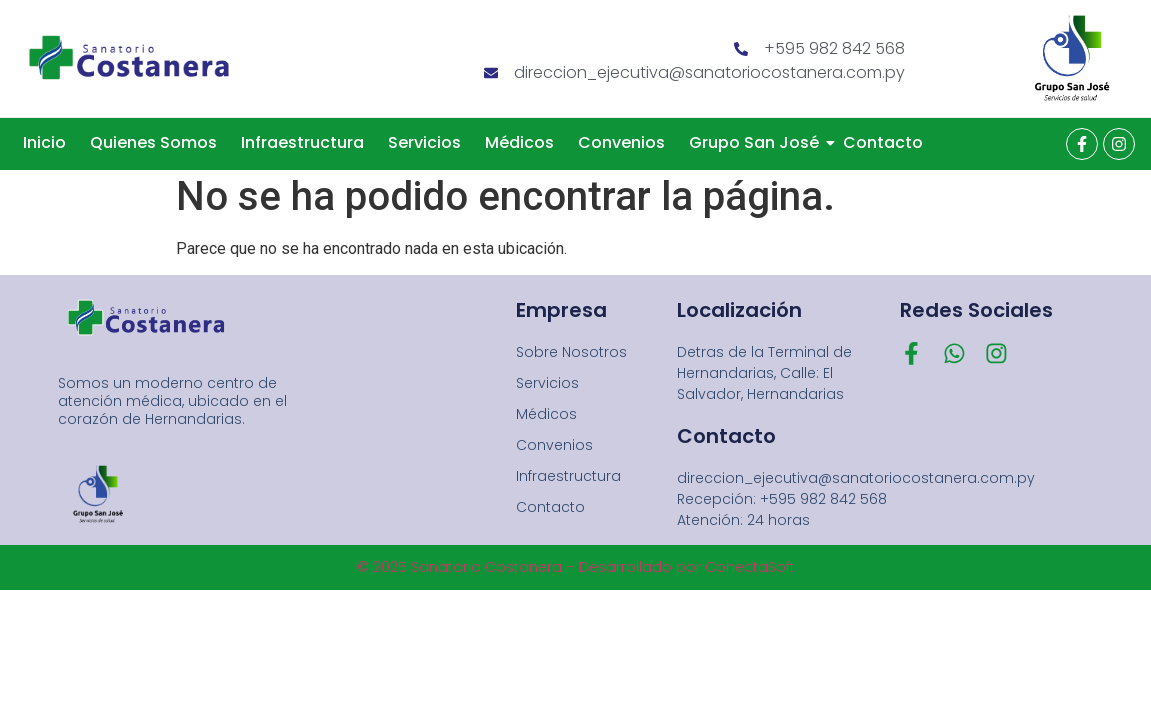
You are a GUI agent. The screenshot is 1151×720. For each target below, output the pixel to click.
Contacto (883, 142)
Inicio (44, 142)
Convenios (621, 142)
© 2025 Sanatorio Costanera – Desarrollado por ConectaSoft (576, 567)
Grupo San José (757, 142)
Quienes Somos (153, 142)
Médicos (519, 142)
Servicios (424, 142)
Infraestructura (302, 142)
